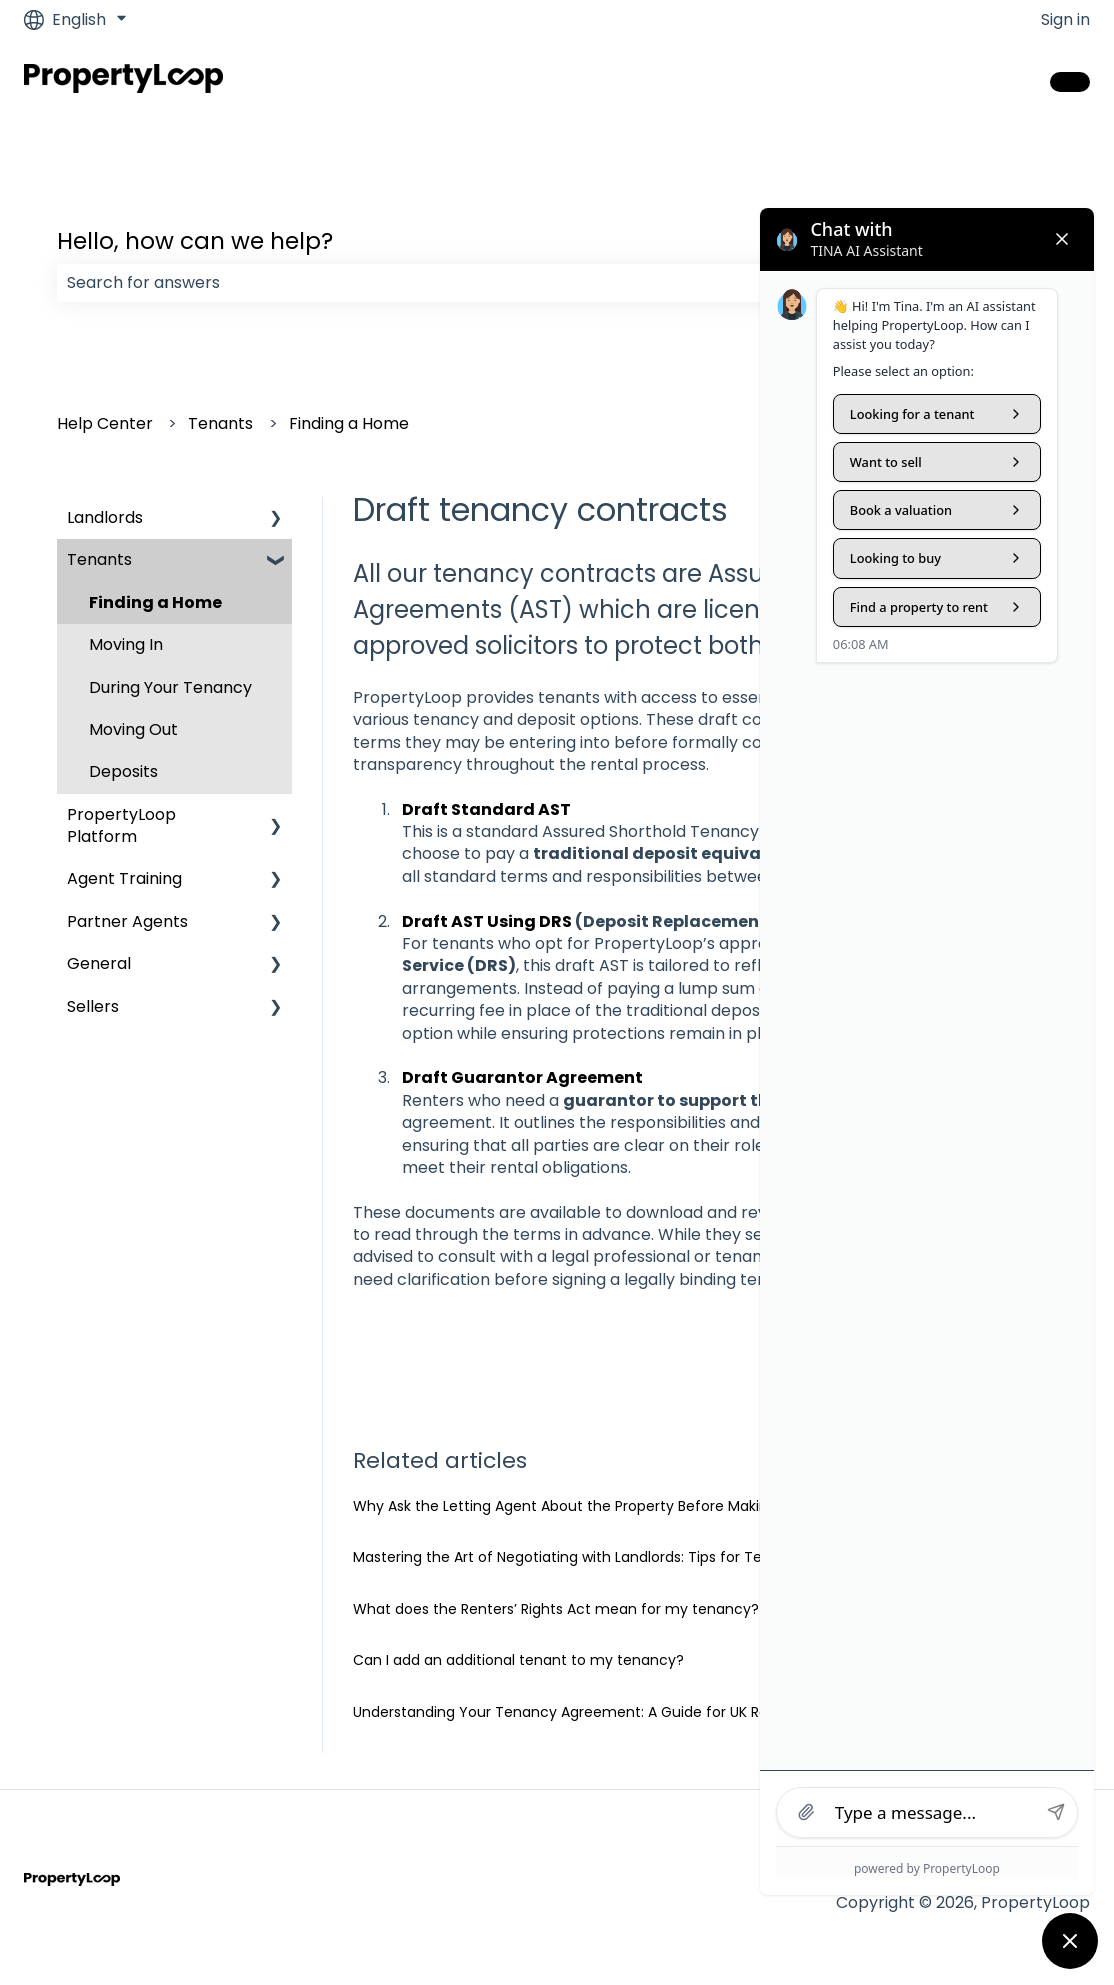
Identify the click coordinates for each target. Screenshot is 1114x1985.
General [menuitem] (99, 963)
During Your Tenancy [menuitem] (170, 687)
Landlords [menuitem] (105, 517)
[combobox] (538, 283)
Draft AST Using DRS (487, 921)
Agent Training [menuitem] (124, 878)
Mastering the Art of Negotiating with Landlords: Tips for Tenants (577, 1557)
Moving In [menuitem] (126, 644)
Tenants (220, 423)
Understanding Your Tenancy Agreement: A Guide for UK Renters (578, 1712)
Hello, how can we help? (195, 241)
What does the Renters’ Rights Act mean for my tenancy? (556, 1609)
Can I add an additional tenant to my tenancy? (518, 1660)
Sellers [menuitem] (93, 1006)
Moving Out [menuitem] (133, 729)
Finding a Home (349, 423)
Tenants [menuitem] (99, 559)
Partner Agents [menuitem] (127, 921)
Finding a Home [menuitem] (155, 602)
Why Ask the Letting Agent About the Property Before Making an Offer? (601, 1506)
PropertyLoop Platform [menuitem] (121, 825)
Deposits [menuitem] (123, 771)
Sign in (1065, 20)
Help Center (105, 423)
